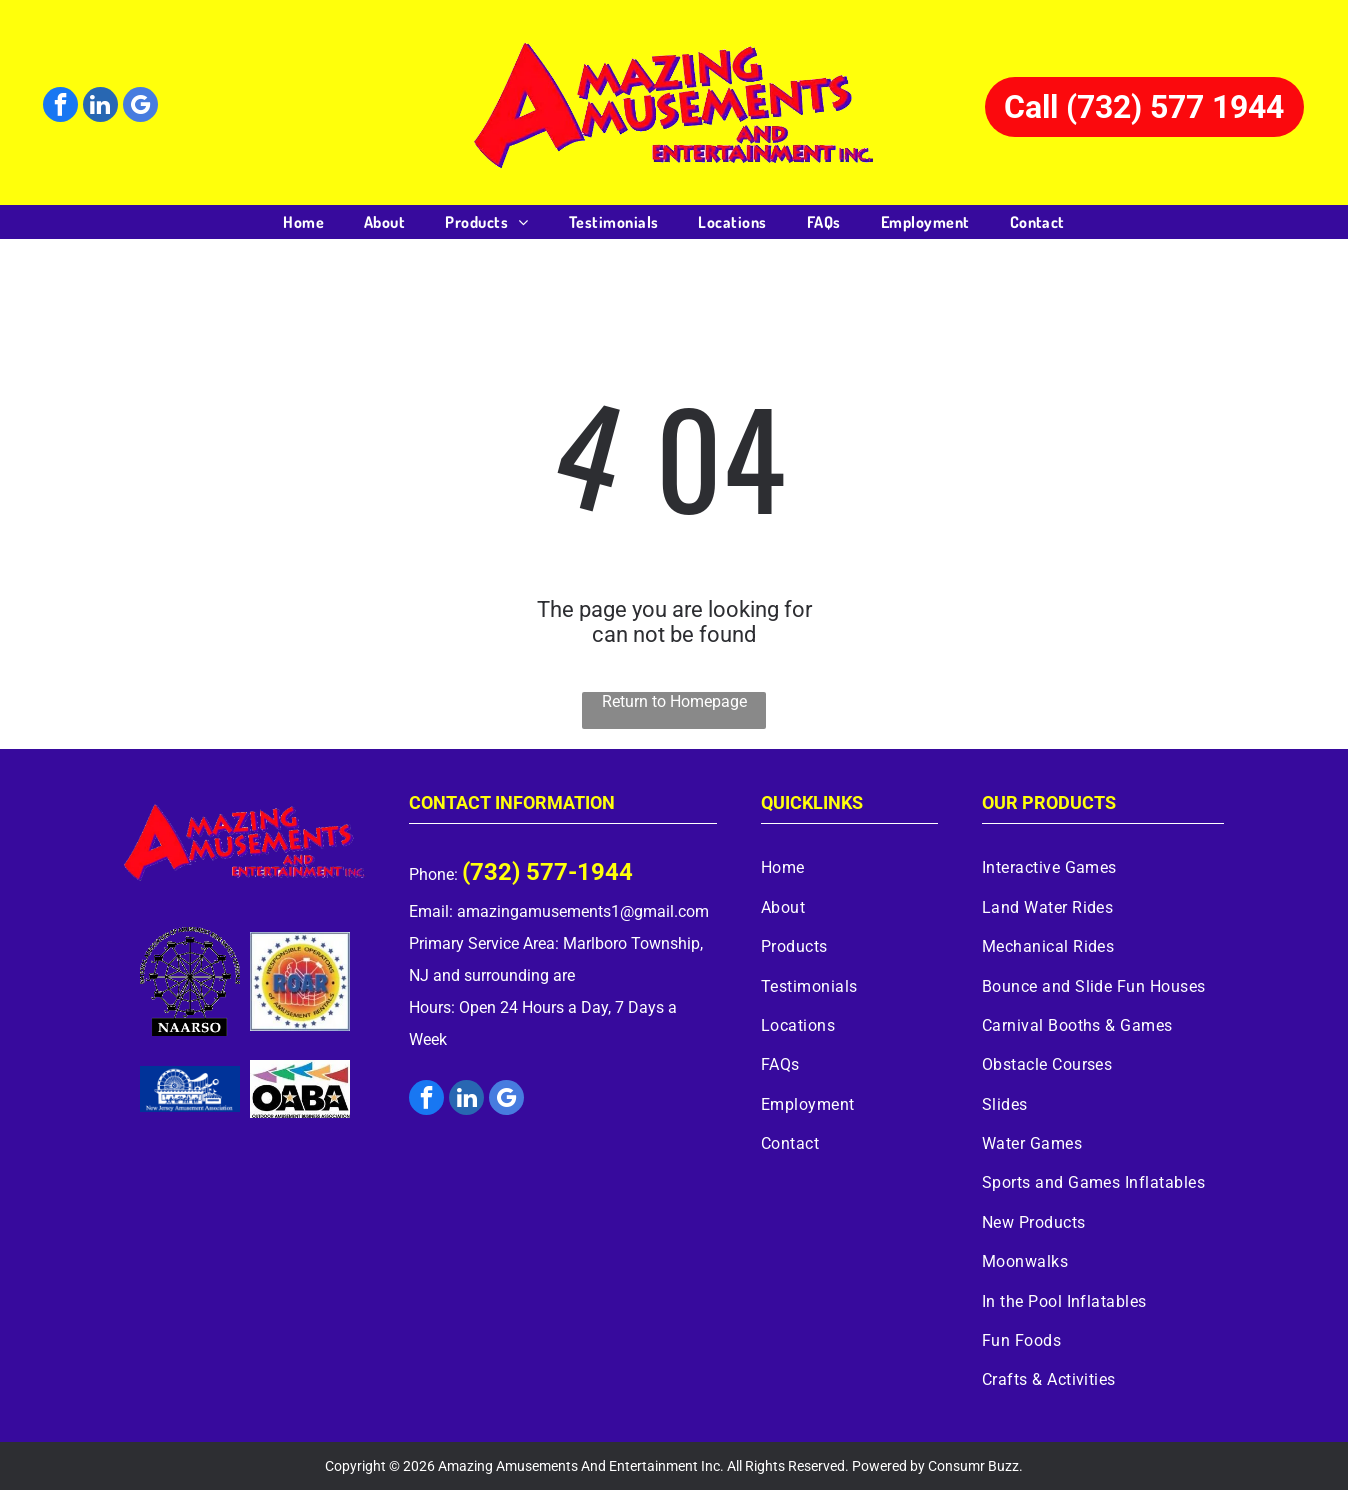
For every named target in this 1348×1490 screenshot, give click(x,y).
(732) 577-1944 (547, 872)
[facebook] (60, 107)
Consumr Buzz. (975, 1466)
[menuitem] (303, 222)
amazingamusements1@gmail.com (583, 911)
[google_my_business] (140, 107)
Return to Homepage (674, 701)
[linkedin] (100, 107)
